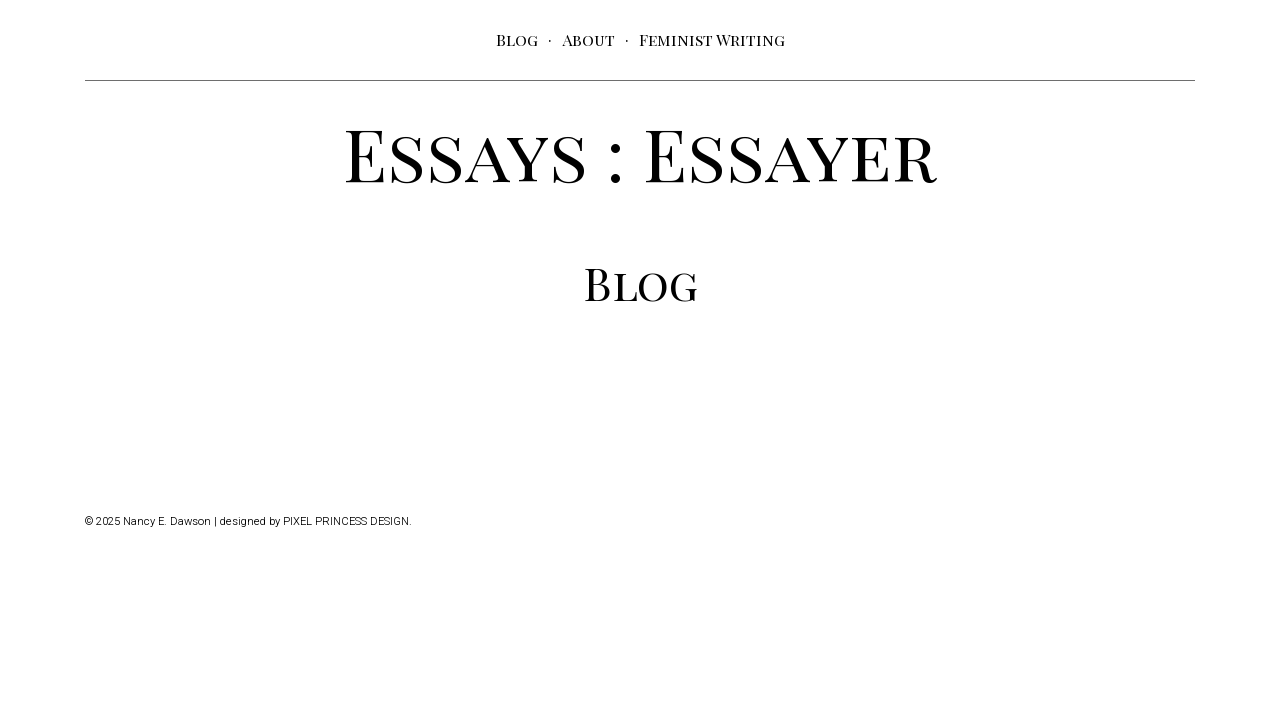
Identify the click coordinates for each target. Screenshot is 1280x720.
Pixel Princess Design (346, 521)
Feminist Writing (712, 39)
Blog (517, 39)
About (588, 39)
